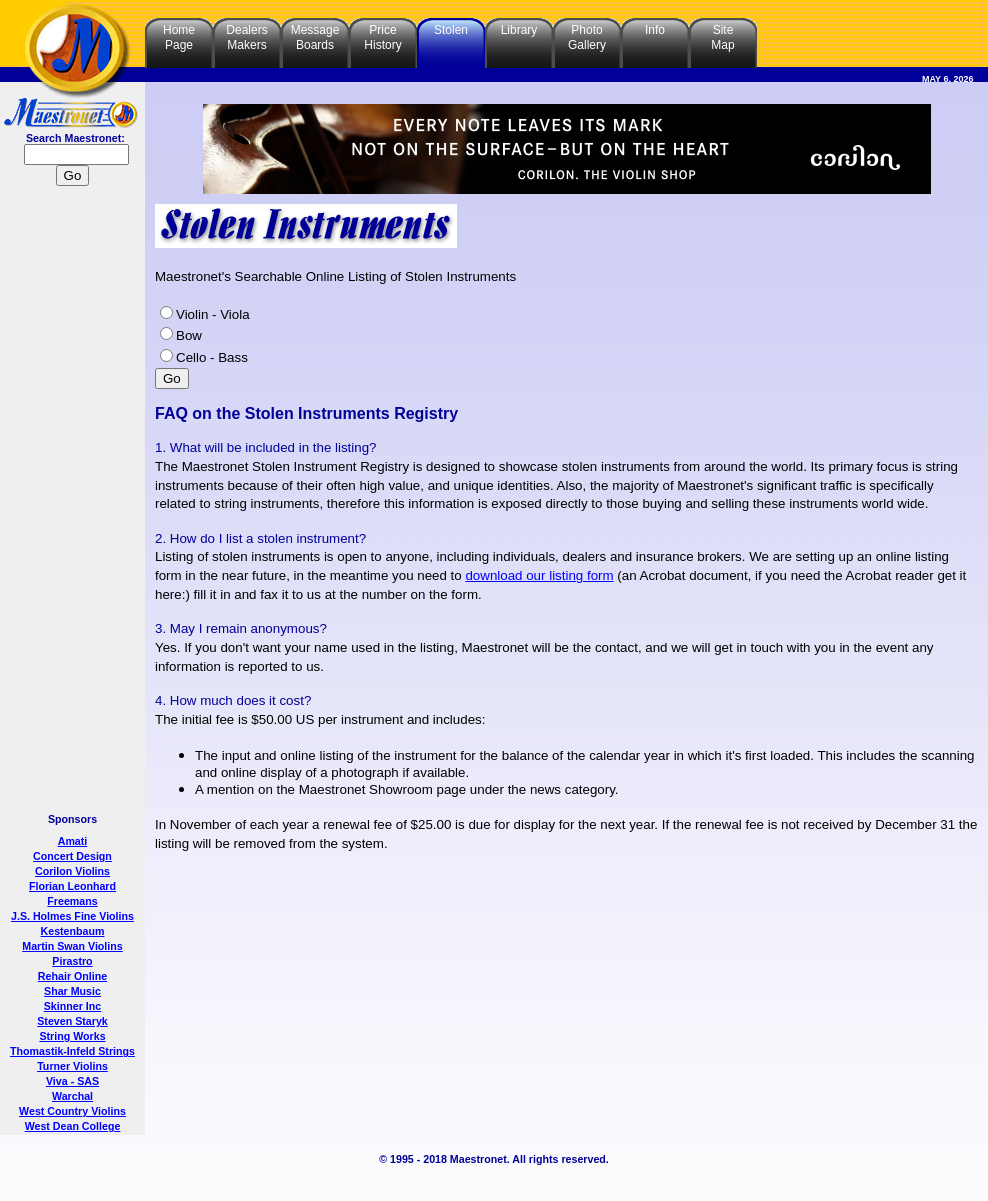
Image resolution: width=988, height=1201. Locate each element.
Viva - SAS (72, 1081)
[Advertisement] (73, 502)
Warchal (72, 1096)
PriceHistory (382, 37)
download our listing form (539, 575)
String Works (72, 1036)
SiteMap (722, 37)
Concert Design (72, 856)
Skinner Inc (72, 1006)
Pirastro (72, 961)
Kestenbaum (73, 931)
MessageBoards (315, 37)
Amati (73, 841)
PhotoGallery (587, 37)
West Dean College (73, 1126)
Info (655, 30)
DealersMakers (246, 37)
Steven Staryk (72, 1021)
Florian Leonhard (72, 886)
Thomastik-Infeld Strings (72, 1051)
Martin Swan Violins (72, 946)
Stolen (451, 30)
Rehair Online (72, 976)
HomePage (179, 37)
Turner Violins (72, 1066)
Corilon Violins (72, 871)
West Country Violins (72, 1111)
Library (519, 30)
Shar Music (72, 991)
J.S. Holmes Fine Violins (72, 916)
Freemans (72, 901)
